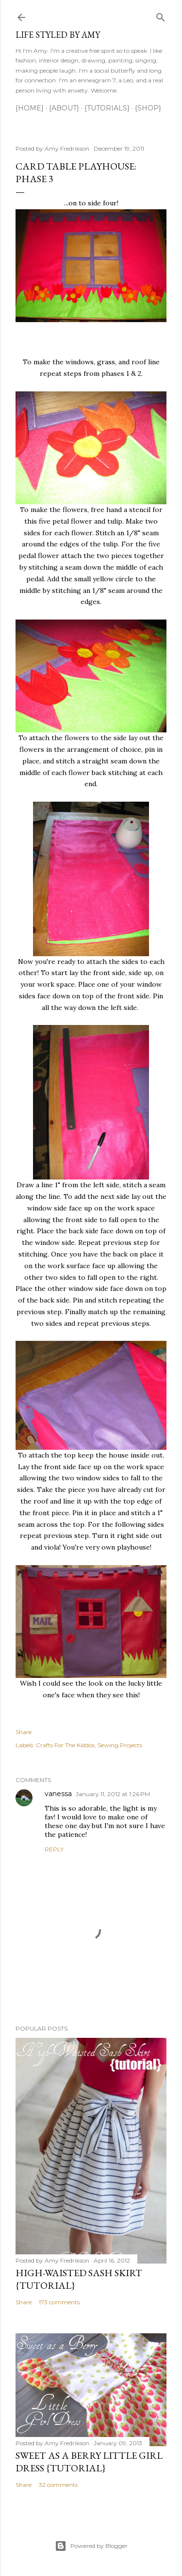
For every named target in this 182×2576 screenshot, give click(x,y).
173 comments (59, 2302)
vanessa (58, 1793)
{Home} (30, 108)
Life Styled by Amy (58, 34)
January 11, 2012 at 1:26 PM (113, 1794)
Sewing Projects (120, 1745)
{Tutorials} (107, 108)
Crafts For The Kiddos (65, 1745)
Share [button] (24, 1732)
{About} (64, 108)
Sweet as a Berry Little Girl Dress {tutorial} (89, 2461)
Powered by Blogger (91, 2546)
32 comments (58, 2484)
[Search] (160, 15)
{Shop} (148, 108)
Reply (54, 1849)
